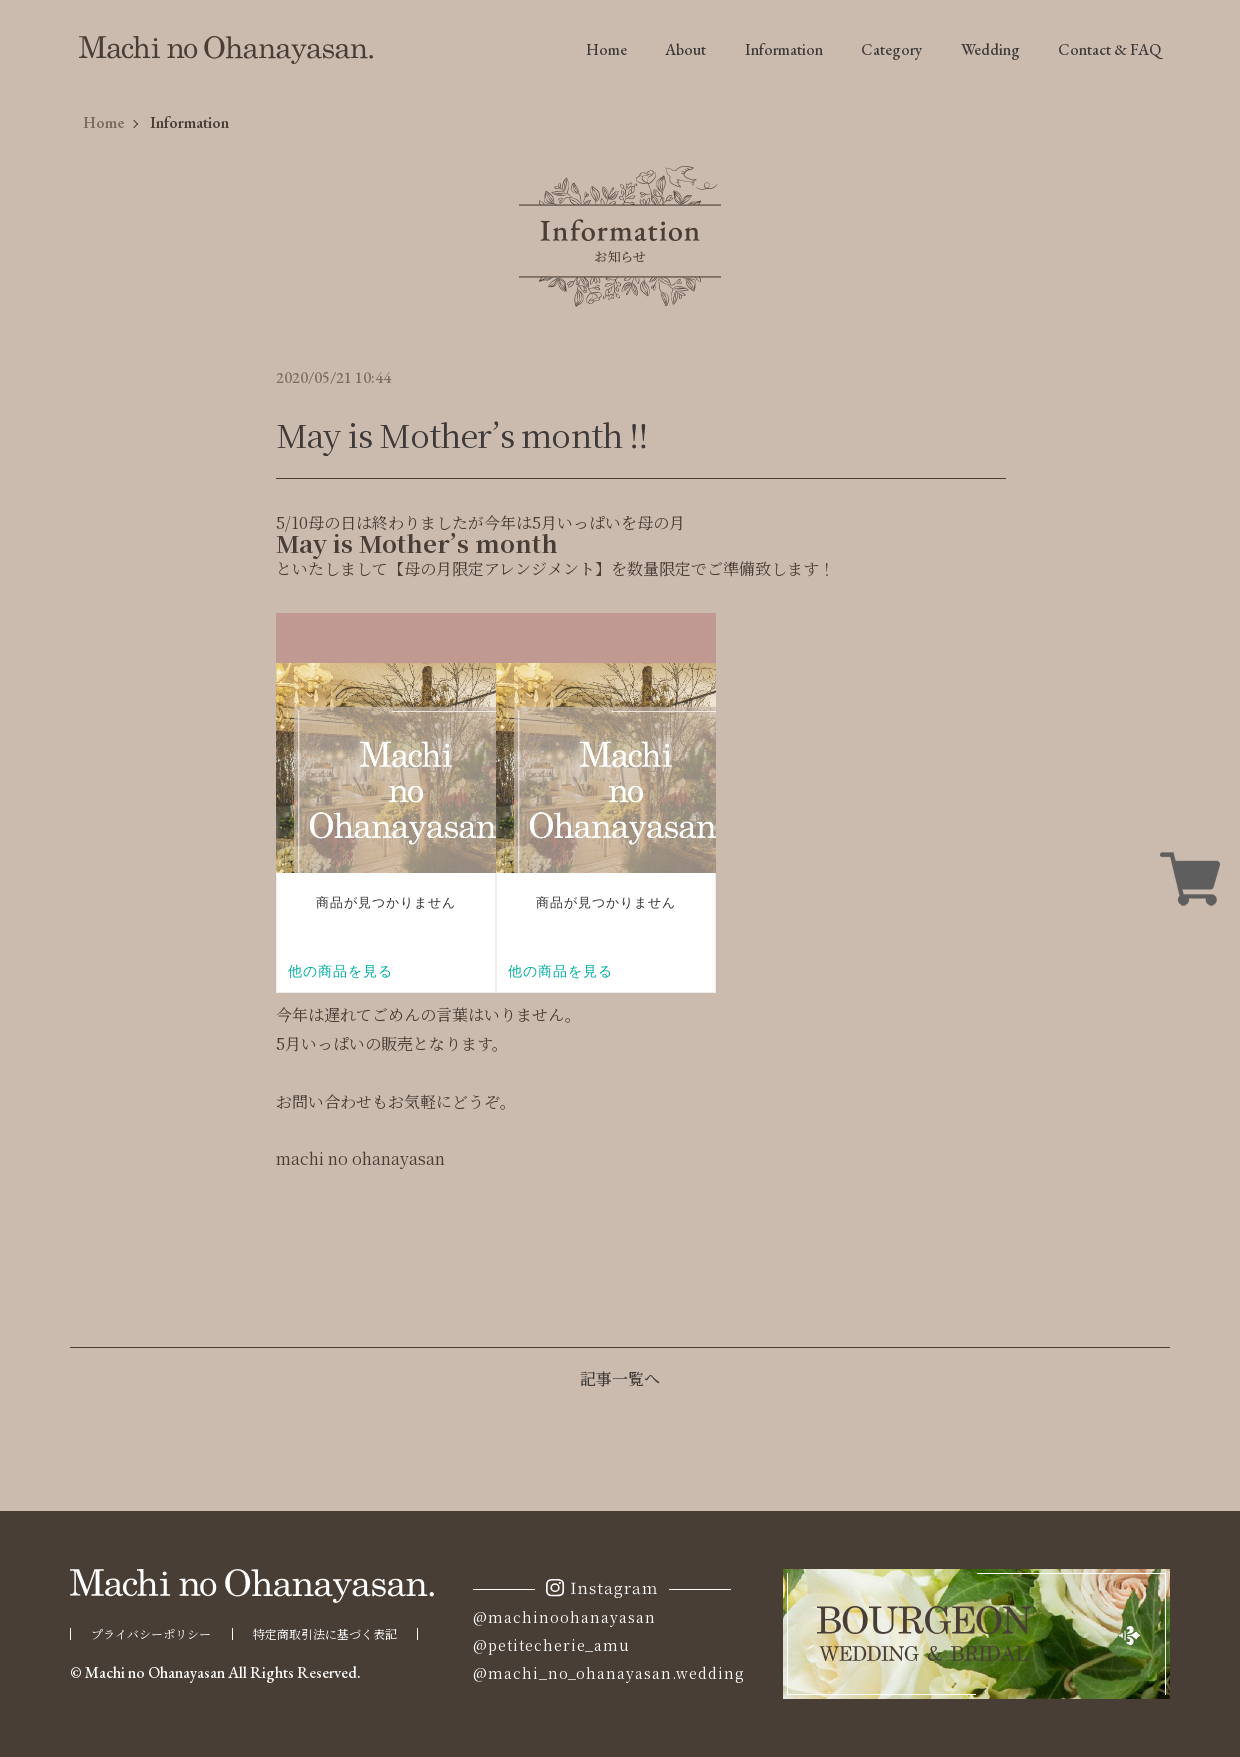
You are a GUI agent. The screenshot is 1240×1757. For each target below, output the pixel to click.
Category (891, 49)
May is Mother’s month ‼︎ (462, 434)
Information (784, 49)
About (685, 49)
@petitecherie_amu (551, 1645)
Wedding (990, 49)
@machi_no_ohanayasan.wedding (609, 1673)
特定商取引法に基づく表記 (325, 1633)
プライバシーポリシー (151, 1633)
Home (606, 49)
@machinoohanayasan (564, 1617)
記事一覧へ (620, 1379)
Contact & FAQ (1109, 49)
